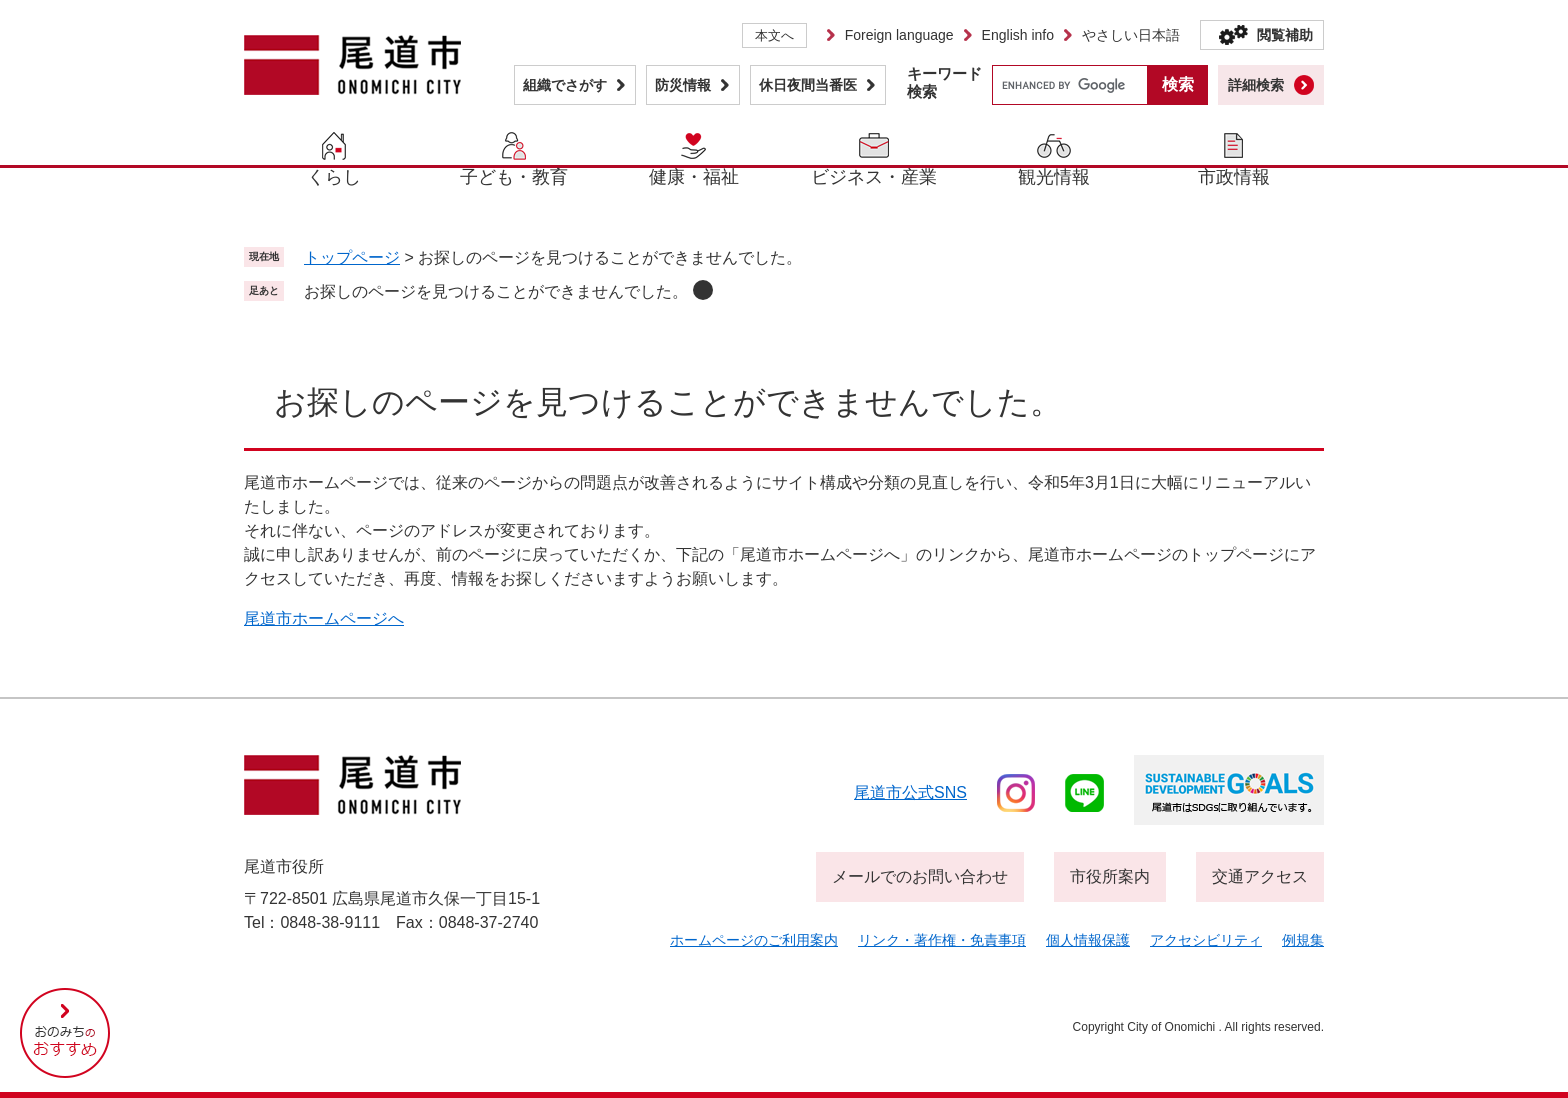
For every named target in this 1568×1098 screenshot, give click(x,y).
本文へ (774, 35)
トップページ (352, 257)
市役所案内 (1110, 876)
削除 (703, 290)
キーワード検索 (944, 82)
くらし (334, 177)
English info (1018, 35)
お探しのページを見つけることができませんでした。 (496, 291)
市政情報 (1234, 177)
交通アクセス (1260, 876)
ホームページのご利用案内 (754, 940)
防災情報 (683, 85)
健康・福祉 (694, 177)
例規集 (1303, 940)
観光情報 (1054, 177)
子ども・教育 (514, 177)
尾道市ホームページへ (324, 618)
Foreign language (899, 35)
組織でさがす (565, 85)
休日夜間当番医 (808, 85)
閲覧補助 (1285, 35)
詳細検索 (1256, 85)
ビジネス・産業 (874, 177)
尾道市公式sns (910, 792)
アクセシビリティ (1206, 940)
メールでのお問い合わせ (920, 876)
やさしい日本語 (1131, 35)
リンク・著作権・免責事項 (942, 940)
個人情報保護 (1088, 940)
